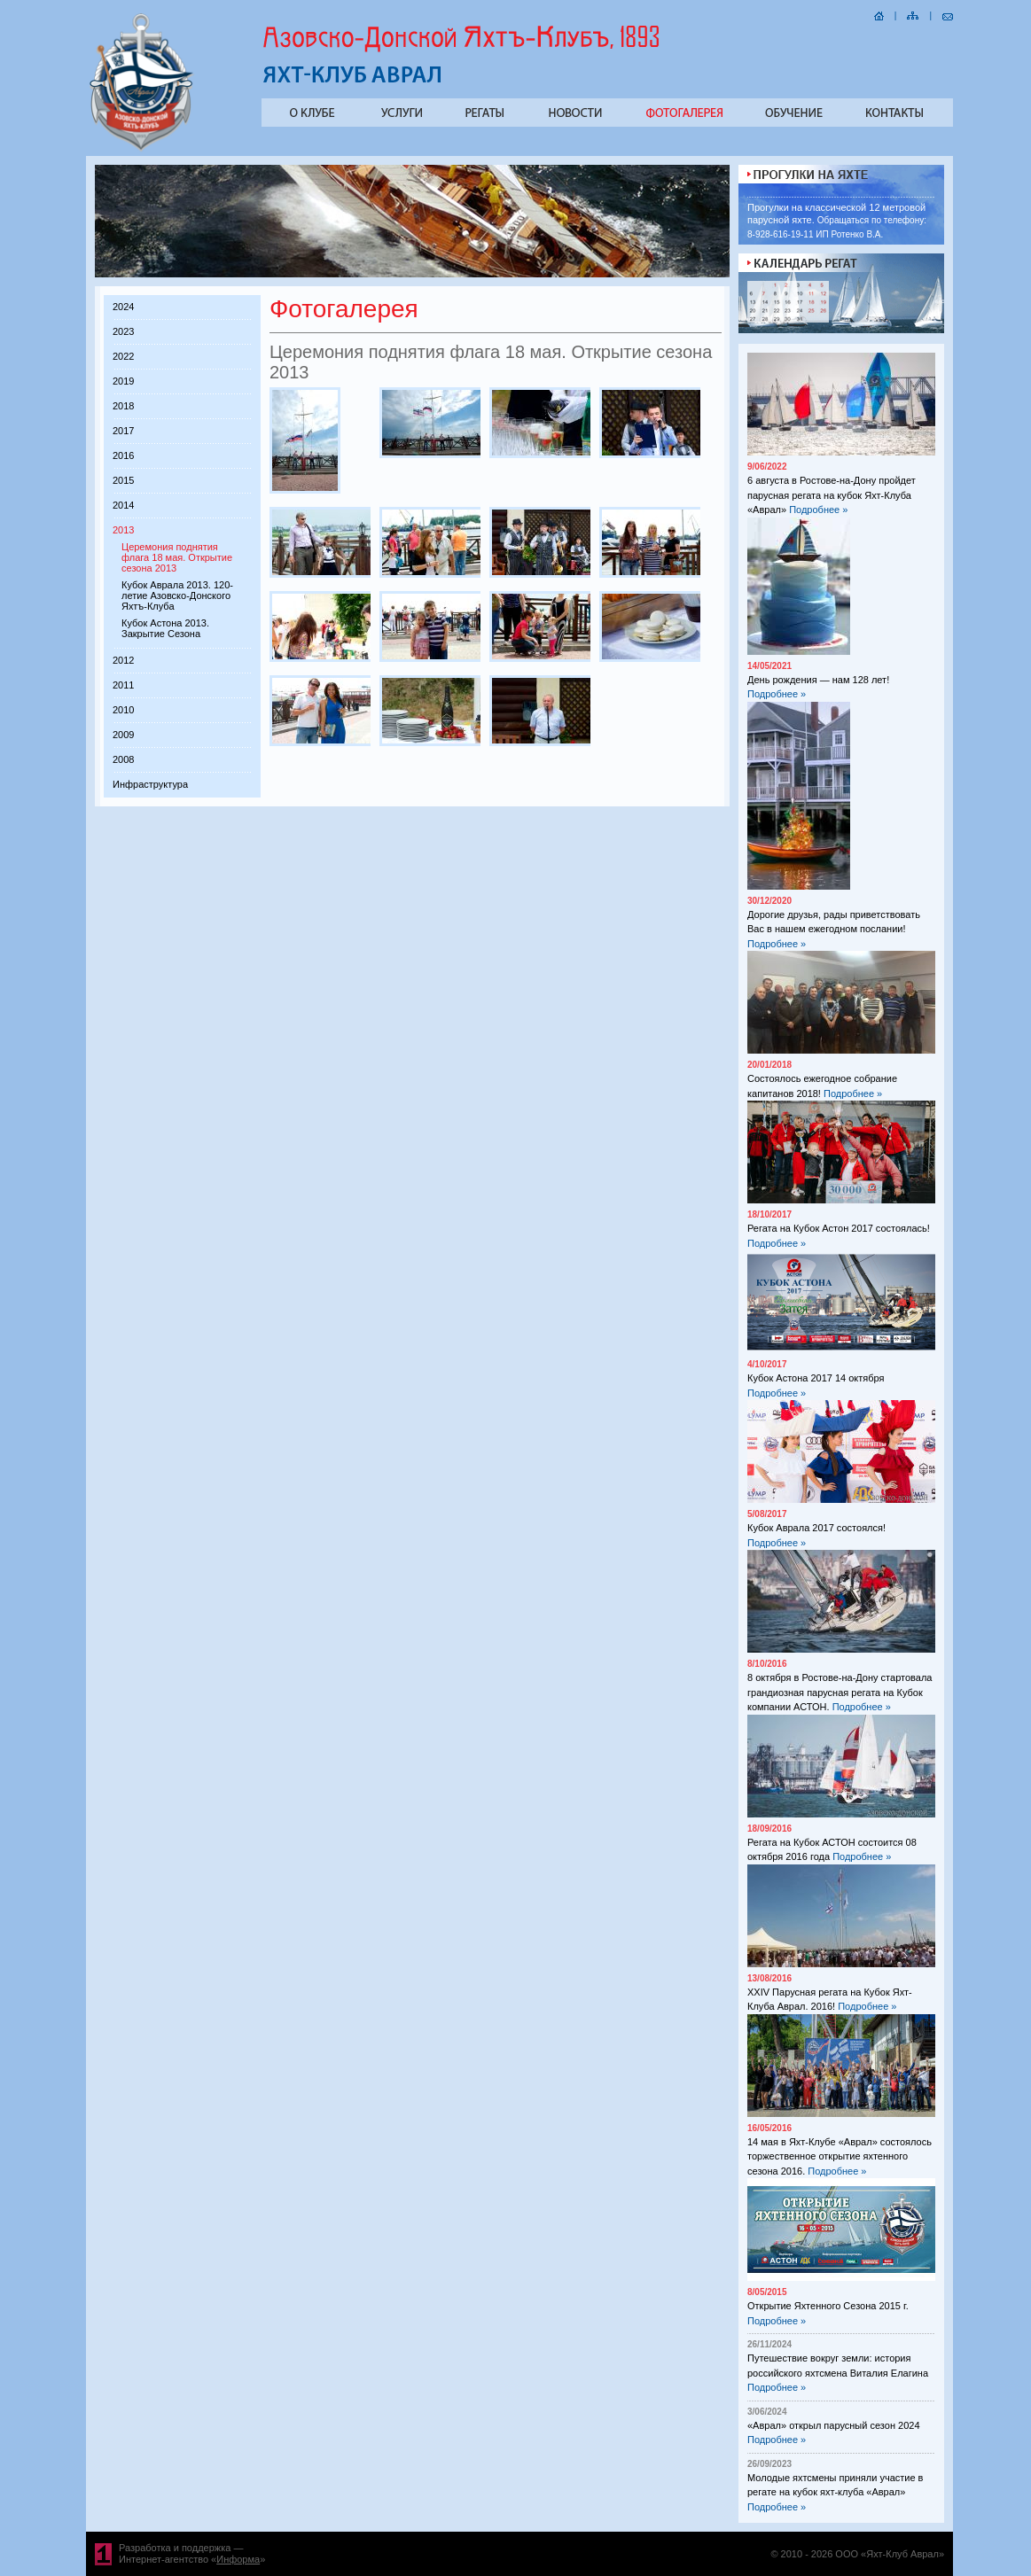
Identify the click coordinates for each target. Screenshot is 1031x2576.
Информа (238, 2559)
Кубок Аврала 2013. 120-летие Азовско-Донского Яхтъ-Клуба (177, 595)
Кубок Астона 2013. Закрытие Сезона (165, 628)
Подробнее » (818, 509)
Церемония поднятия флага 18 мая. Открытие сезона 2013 (176, 557)
